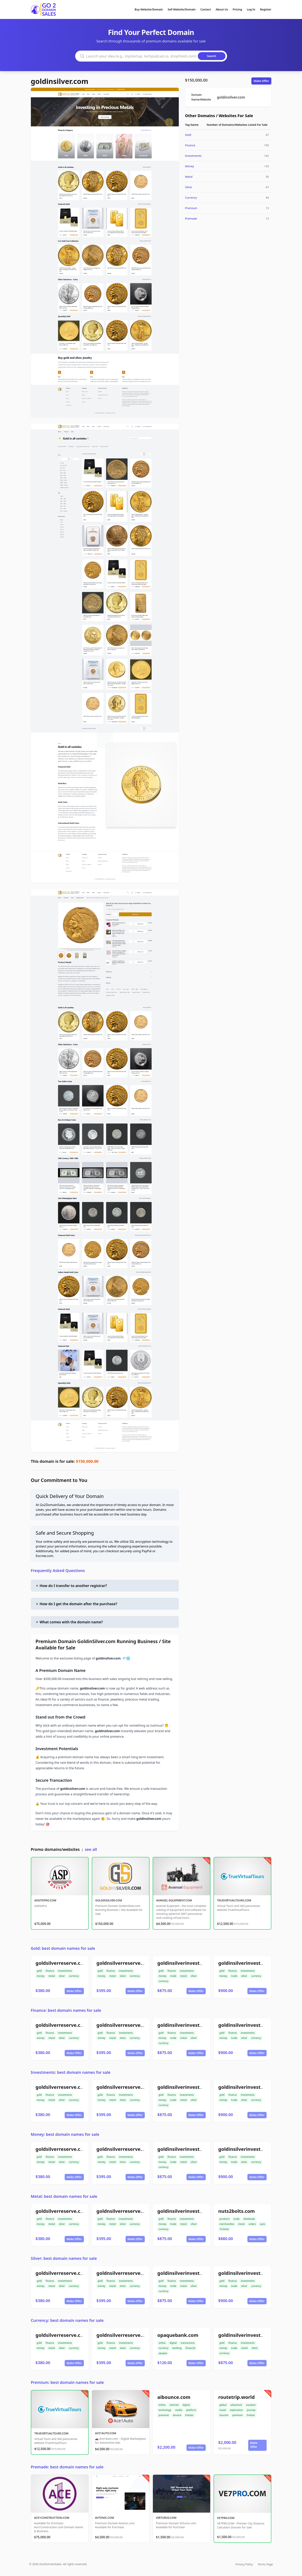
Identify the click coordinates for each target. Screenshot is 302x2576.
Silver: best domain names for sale (64, 2258)
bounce (177, 2415)
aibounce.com (173, 2397)
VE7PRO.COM (226, 2518)
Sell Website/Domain (182, 9)
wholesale (249, 2219)
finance (50, 1970)
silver (62, 1976)
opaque (163, 2353)
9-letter (251, 2415)
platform (191, 2410)
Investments (193, 156)
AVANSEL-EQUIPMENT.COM (174, 1900)
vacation (251, 2405)
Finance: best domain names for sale (66, 2010)
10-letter (224, 2229)
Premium (191, 208)
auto (262, 2224)
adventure (236, 2405)
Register (265, 9)
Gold (188, 135)
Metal (189, 177)
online (162, 2343)
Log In (251, 9)
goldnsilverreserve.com (124, 1963)
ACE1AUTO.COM (105, 2433)
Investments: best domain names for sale (71, 2072)
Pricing (237, 9)
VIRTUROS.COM (166, 2518)
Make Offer (261, 81)
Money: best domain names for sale (65, 2134)
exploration (236, 2410)
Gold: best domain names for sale (63, 1948)
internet (174, 2405)
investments (65, 1970)
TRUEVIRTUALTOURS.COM (234, 1900)
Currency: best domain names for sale (67, 2320)
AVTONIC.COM (104, 2518)
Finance (190, 145)
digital (173, 2343)
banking (177, 2348)
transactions (188, 2343)
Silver (188, 187)
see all (91, 1849)
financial (190, 2348)
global (223, 2405)
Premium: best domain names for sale (67, 2382)
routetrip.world (236, 2397)
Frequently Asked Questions (58, 1570)
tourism (224, 2415)
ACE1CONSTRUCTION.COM (51, 2518)
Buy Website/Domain (149, 9)
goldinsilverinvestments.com (191, 1963)
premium (164, 2415)
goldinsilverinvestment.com (251, 1963)
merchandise (227, 2224)
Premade (191, 218)
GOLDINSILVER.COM (108, 1900)
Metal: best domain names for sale (64, 2196)
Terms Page (265, 2564)
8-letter (189, 2415)
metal (51, 1976)
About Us (222, 9)
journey (251, 2410)
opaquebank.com (177, 2335)
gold (39, 1970)
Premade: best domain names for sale (67, 2467)
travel (223, 2410)
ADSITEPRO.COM (45, 1900)
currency (74, 1976)
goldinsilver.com (59, 81)
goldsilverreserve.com (62, 1963)
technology (165, 2410)
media (178, 2410)
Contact (205, 9)
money (40, 1976)
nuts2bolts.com (236, 2211)
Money (189, 166)
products (225, 2219)
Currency (191, 197)
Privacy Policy (244, 2564)
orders (252, 2224)
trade (173, 1976)
